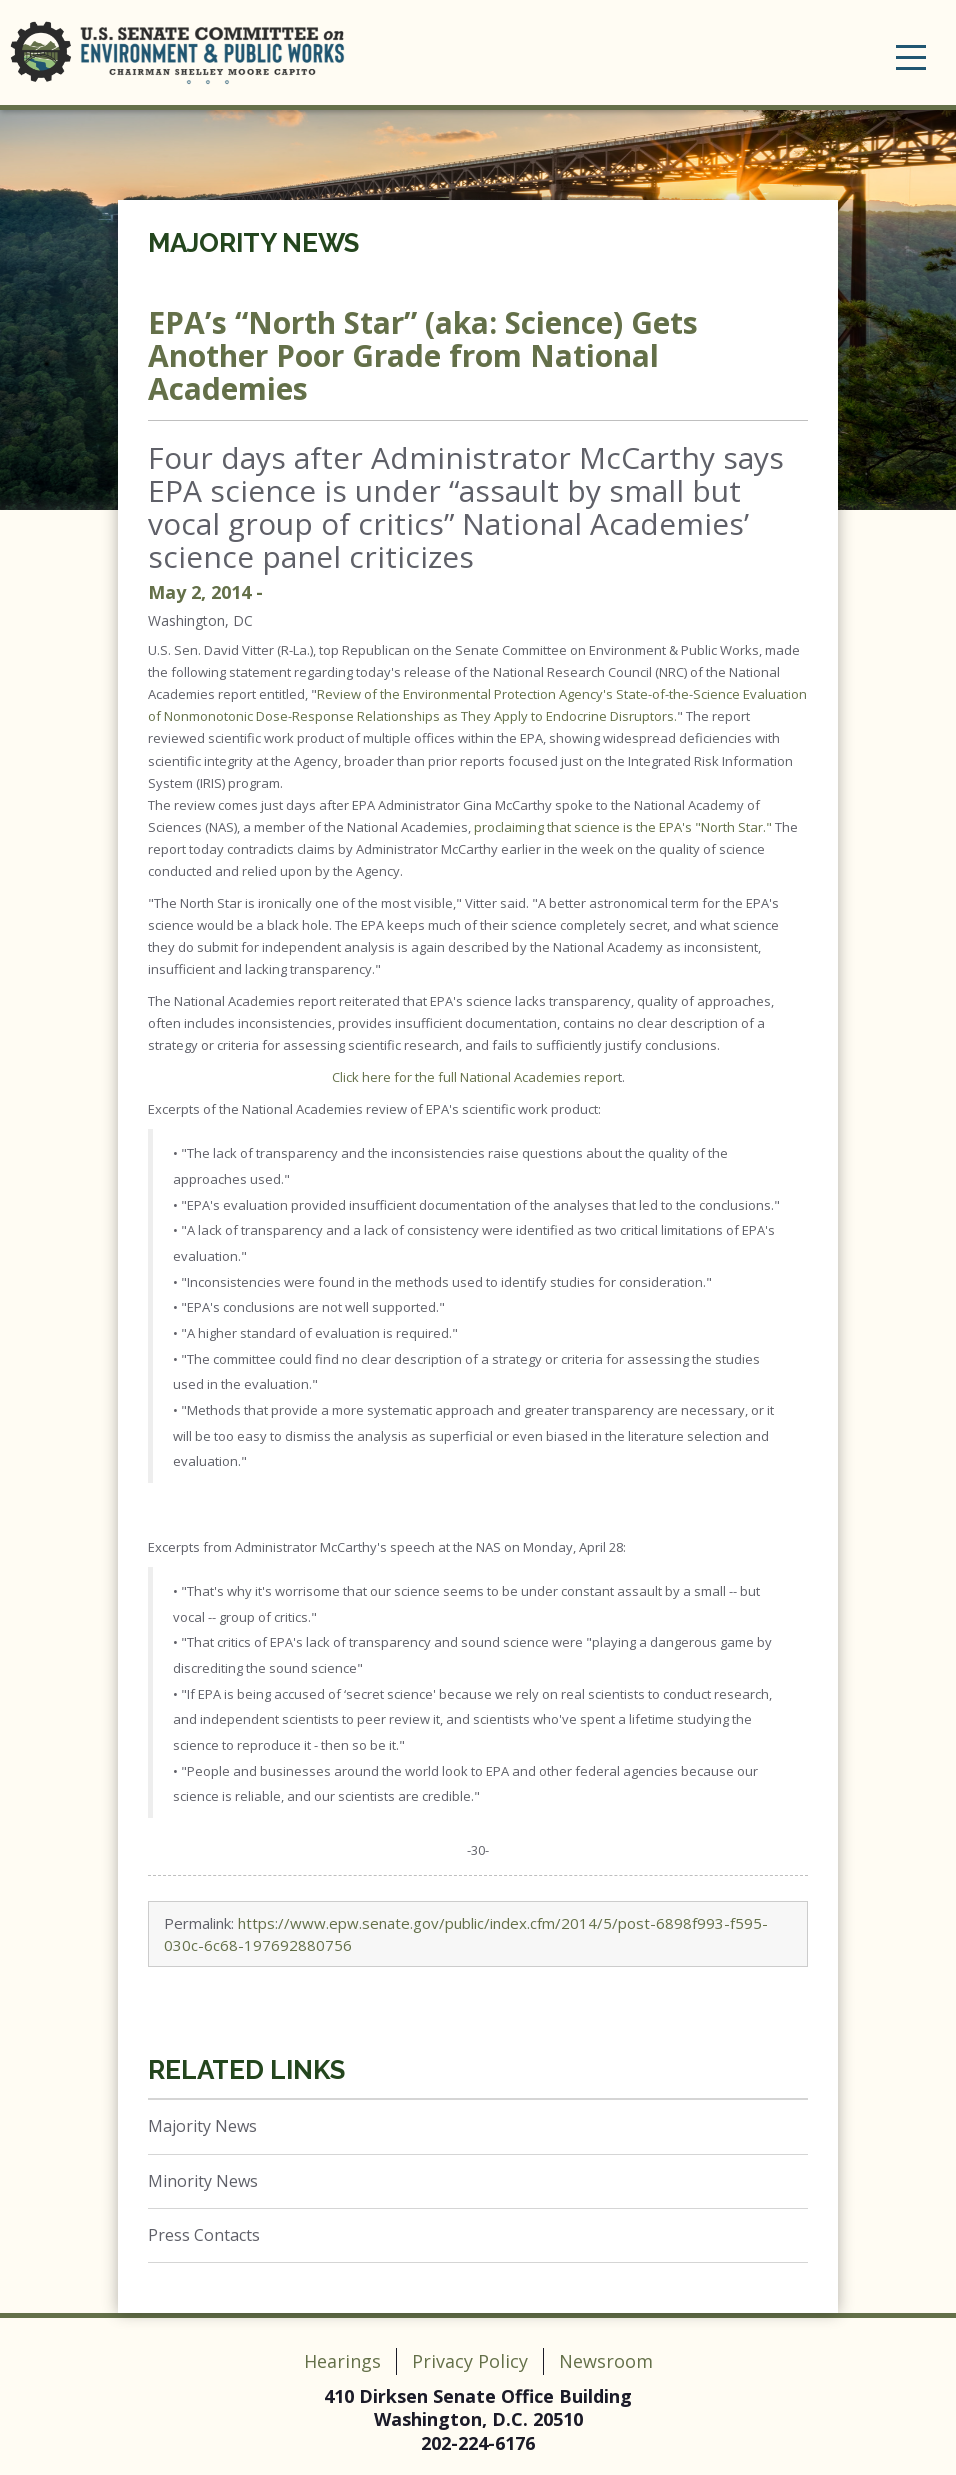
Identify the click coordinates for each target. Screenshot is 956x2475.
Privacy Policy (470, 2361)
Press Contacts (204, 2235)
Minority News (203, 2181)
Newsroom (606, 2361)
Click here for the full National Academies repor (475, 1077)
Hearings (342, 2361)
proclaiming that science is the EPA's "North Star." (623, 827)
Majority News (253, 243)
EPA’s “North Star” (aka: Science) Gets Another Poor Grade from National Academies (423, 355)
